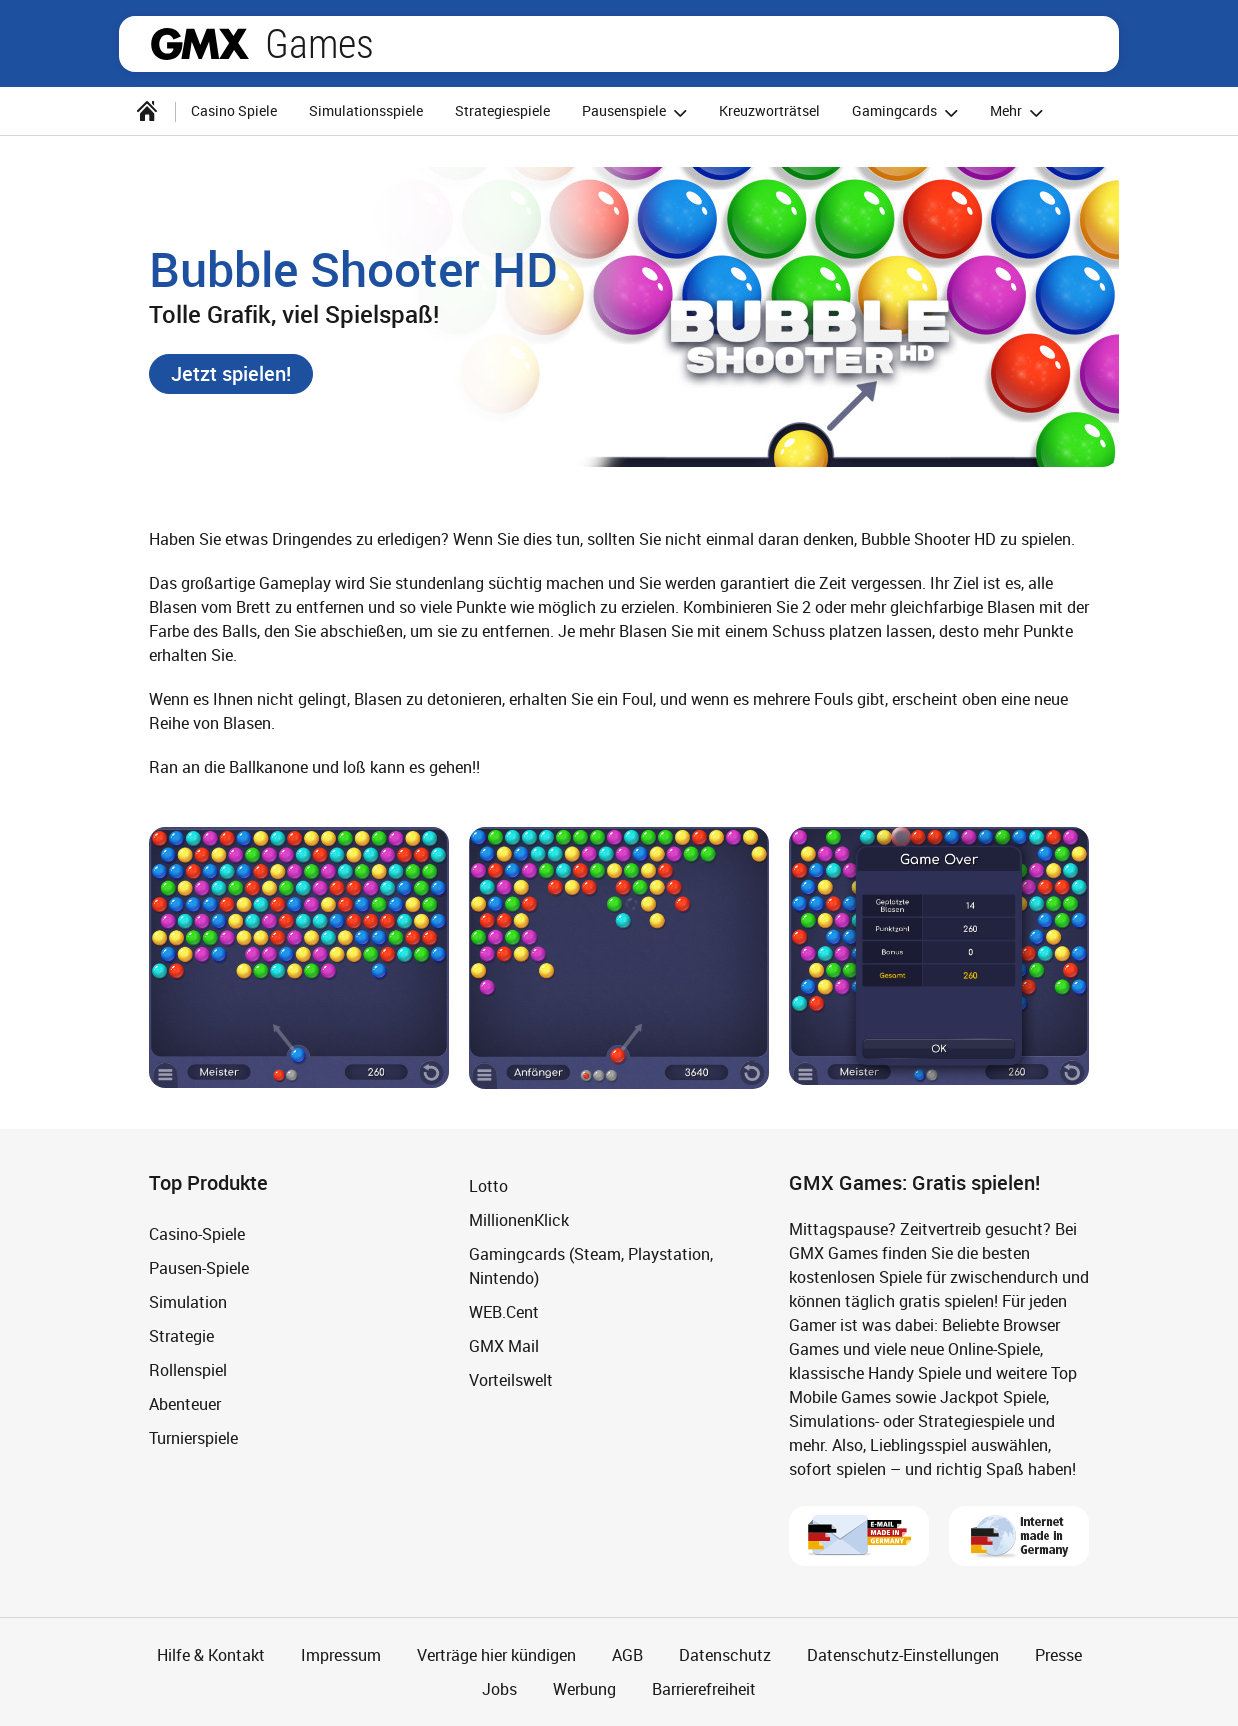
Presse (1058, 1655)
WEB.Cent (504, 1312)
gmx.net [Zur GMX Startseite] (200, 44)
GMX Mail (504, 1346)
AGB (627, 1655)
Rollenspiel (188, 1370)
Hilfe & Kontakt (211, 1655)
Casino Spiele (234, 110)
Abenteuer (185, 1404)
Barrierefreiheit (704, 1689)
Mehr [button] (1019, 112)
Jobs (499, 1689)
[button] (231, 374)
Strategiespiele (502, 110)
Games (319, 44)
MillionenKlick (519, 1220)
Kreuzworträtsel (769, 110)
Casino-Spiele (197, 1234)
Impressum (341, 1655)
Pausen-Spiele (199, 1268)
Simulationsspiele (366, 110)
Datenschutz (725, 1655)
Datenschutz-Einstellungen (903, 1655)
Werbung (584, 1689)
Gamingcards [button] (908, 112)
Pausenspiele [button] (637, 112)
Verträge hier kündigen (496, 1655)
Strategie (181, 1336)
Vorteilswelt (511, 1380)
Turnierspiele (193, 1438)
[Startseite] (147, 111)
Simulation (188, 1302)
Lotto (488, 1186)
